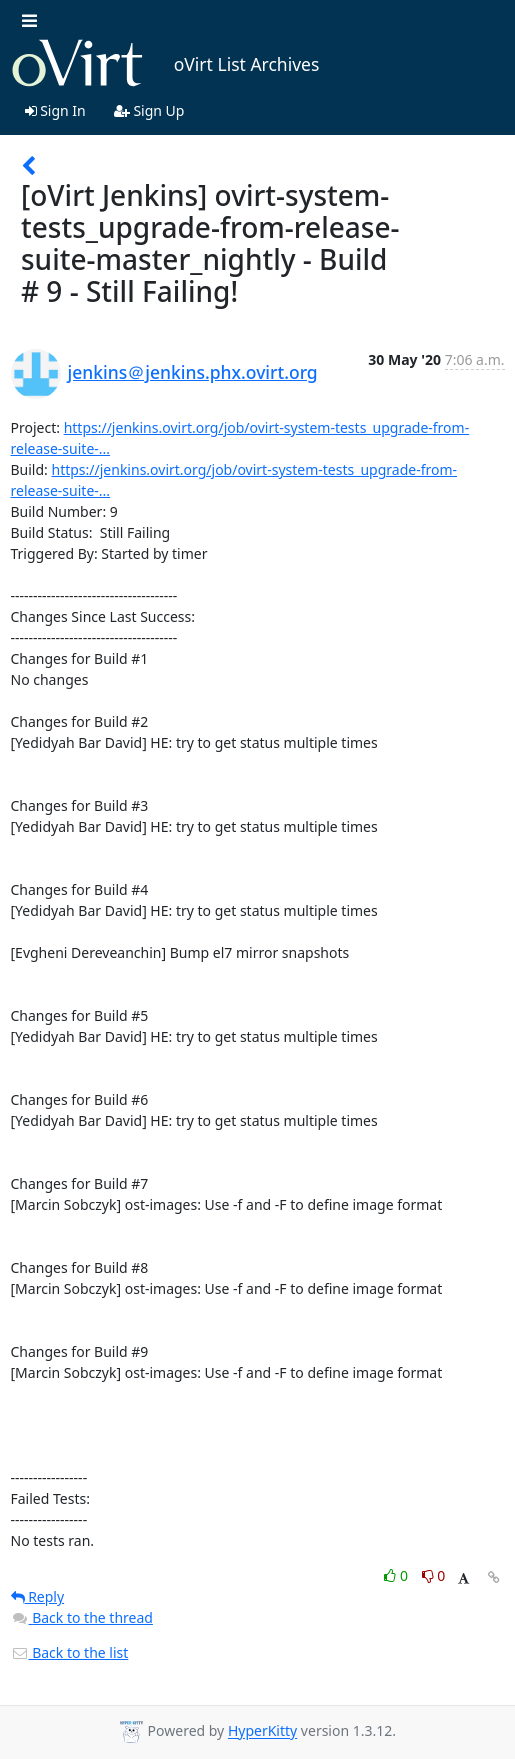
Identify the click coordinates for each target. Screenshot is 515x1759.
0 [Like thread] (397, 1575)
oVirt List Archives (165, 64)
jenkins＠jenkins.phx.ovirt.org (193, 372)
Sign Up (149, 110)
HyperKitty (262, 1731)
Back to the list (70, 1652)
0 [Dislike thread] (434, 1575)
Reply (38, 1596)
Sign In (55, 110)
